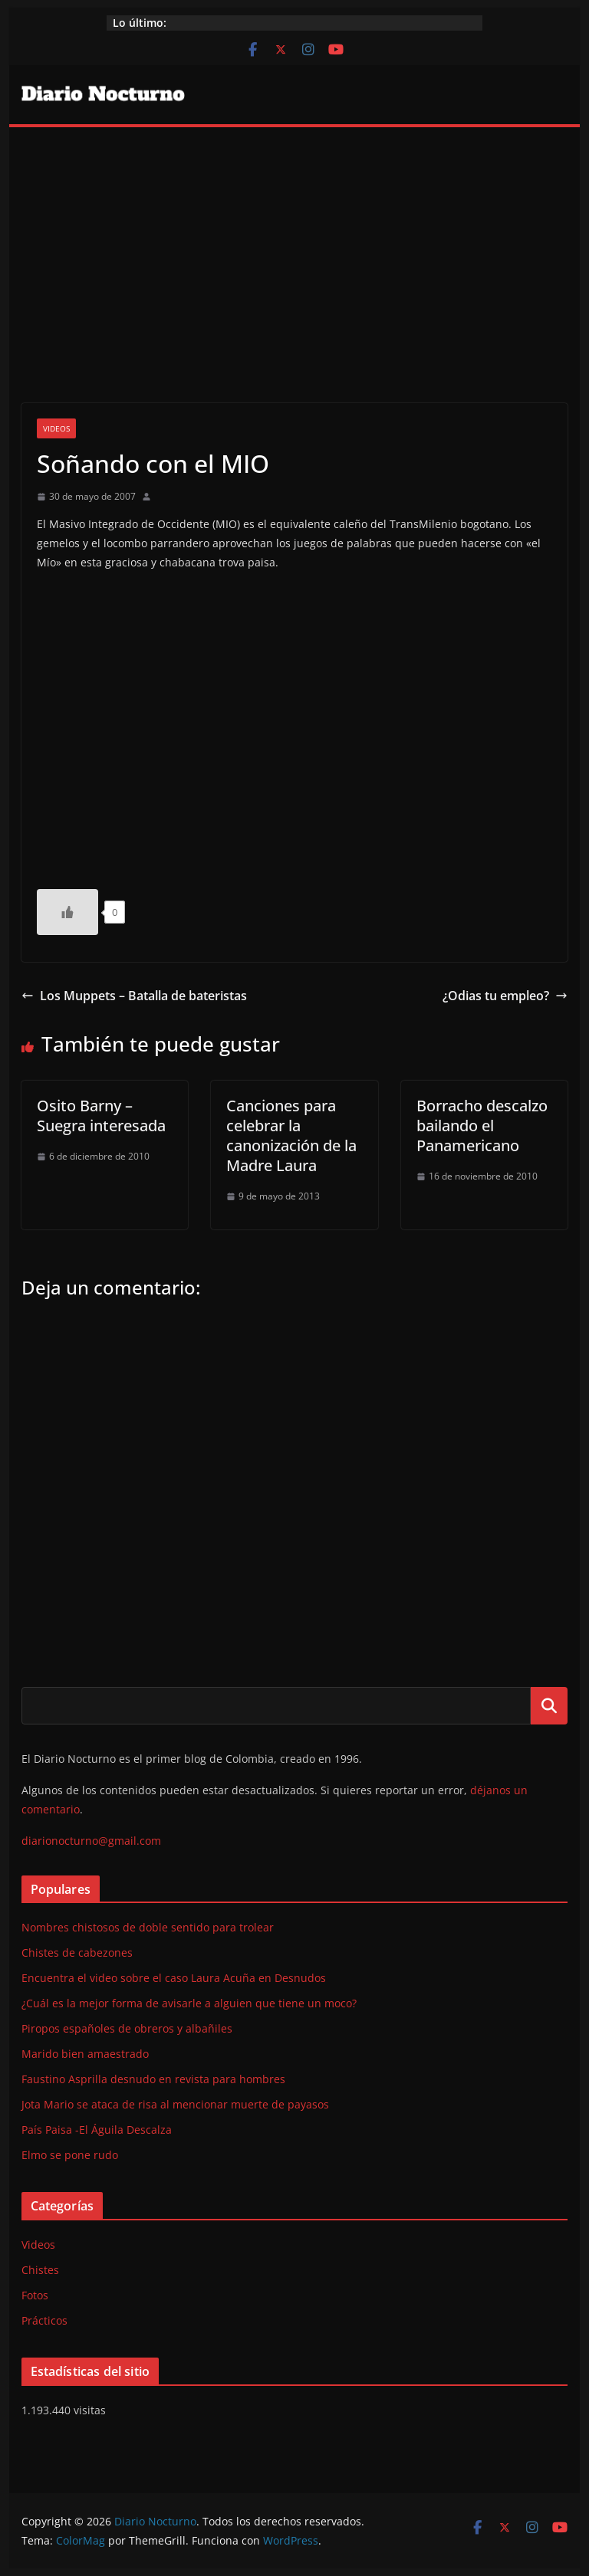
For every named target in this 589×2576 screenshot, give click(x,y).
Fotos (34, 2295)
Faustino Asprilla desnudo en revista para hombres (153, 2079)
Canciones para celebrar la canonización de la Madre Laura (291, 1135)
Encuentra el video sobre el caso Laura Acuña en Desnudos (173, 1978)
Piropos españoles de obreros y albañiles (126, 2028)
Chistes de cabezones (77, 1952)
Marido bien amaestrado (85, 2053)
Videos (56, 428)
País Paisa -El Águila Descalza (96, 2129)
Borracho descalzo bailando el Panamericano (482, 1125)
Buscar (549, 1705)
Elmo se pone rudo (69, 2155)
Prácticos (44, 2320)
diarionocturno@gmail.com (91, 1840)
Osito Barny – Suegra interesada (101, 1115)
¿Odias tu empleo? (505, 995)
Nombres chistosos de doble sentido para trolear (147, 1927)
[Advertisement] (295, 242)
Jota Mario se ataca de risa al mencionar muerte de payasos (175, 2104)
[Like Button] (67, 912)
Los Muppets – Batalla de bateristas (134, 995)
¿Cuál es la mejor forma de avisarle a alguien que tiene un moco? (189, 2003)
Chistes (40, 2270)
